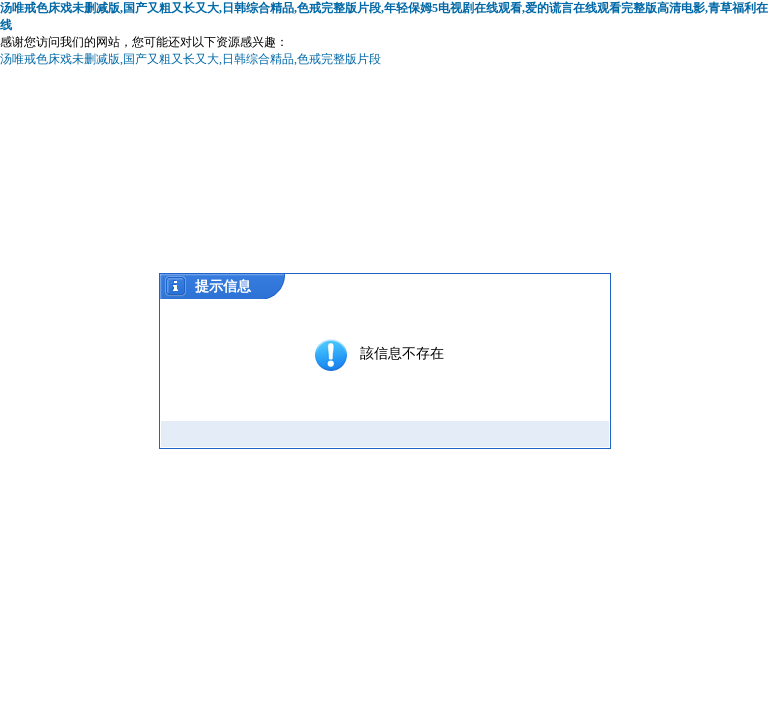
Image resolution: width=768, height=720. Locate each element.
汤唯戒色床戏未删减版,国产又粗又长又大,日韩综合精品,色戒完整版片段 (190, 59)
